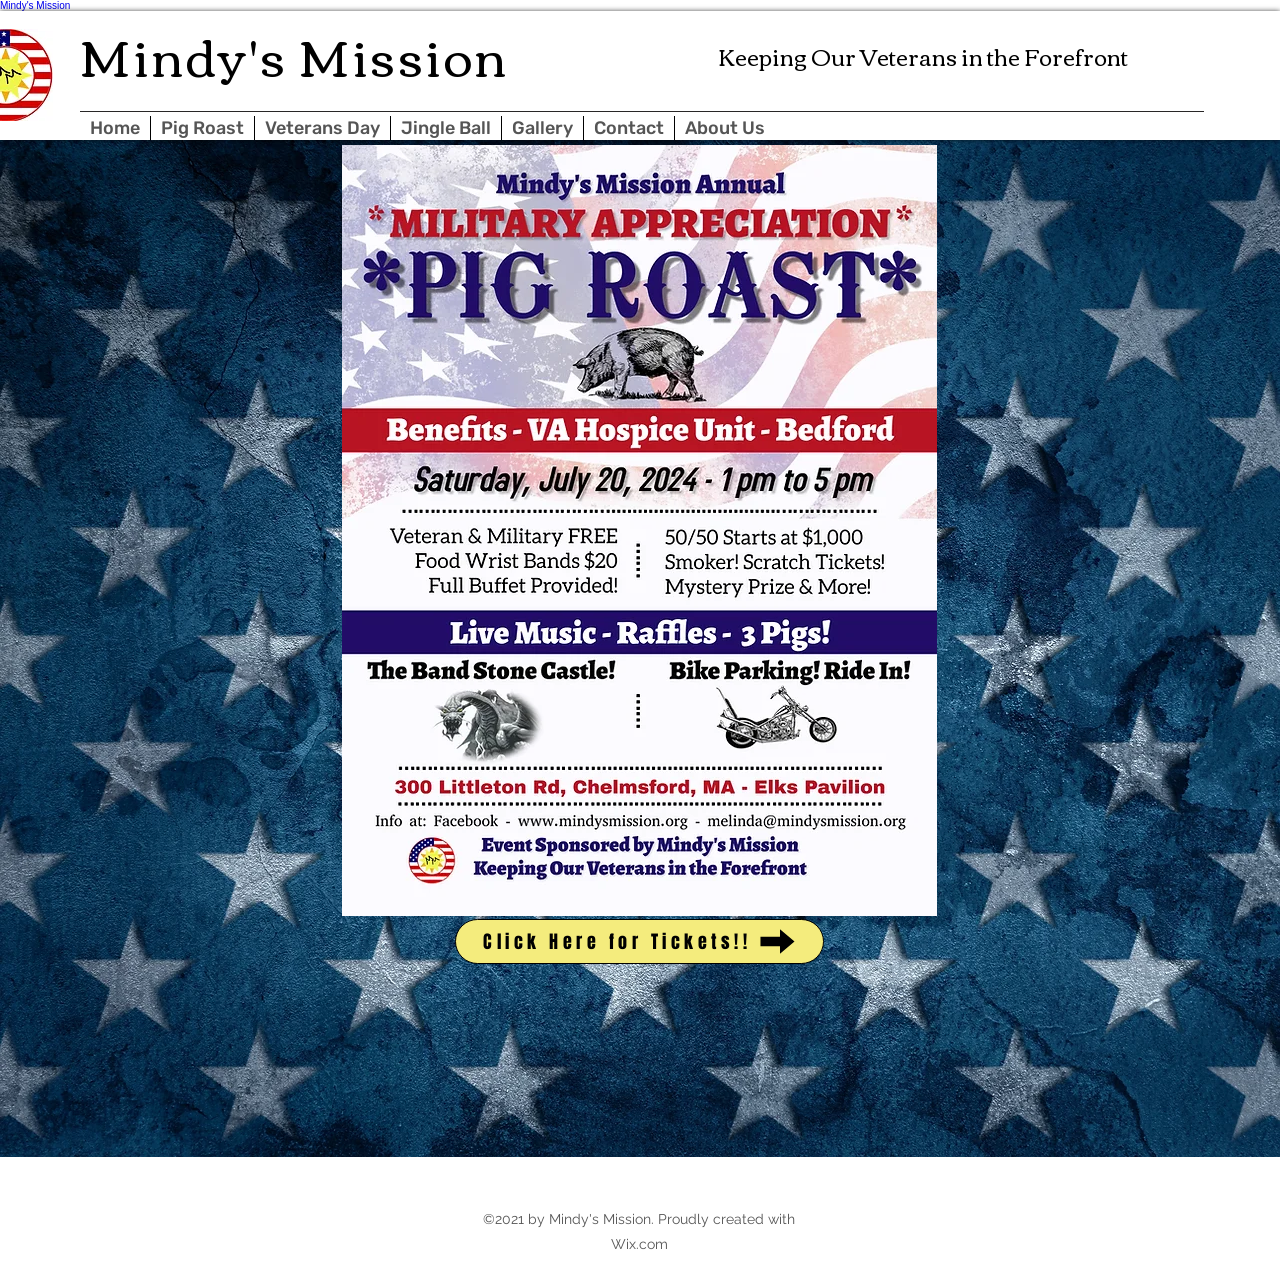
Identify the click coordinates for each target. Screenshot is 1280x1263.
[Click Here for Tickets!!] (639, 941)
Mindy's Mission (35, 5)
